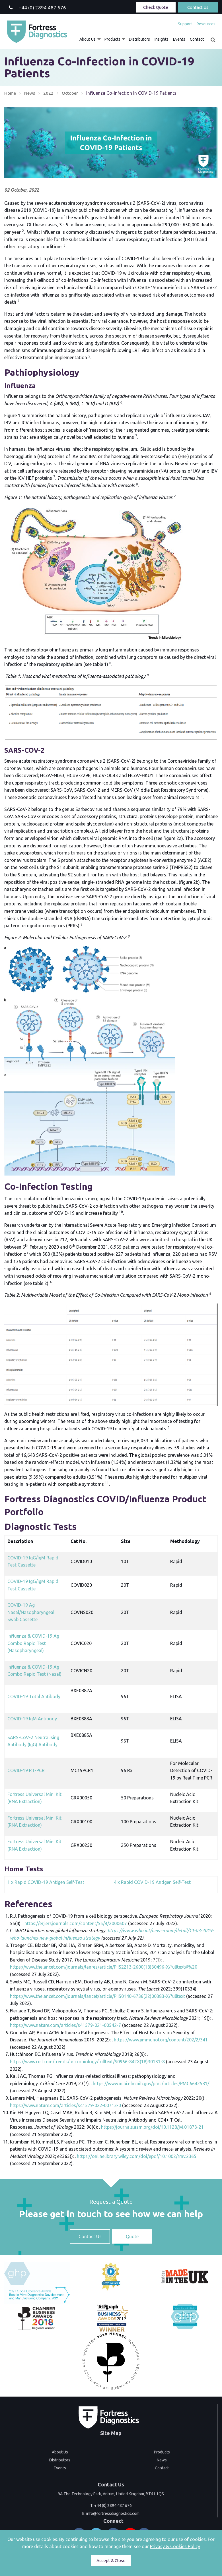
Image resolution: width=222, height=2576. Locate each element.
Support (185, 24)
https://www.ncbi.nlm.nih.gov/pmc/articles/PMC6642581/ (151, 2083)
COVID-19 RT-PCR (26, 1770)
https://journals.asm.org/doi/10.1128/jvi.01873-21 (152, 2127)
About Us (87, 39)
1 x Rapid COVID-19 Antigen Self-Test (45, 1882)
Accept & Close (111, 2560)
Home (10, 93)
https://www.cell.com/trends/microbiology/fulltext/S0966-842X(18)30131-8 (87, 2061)
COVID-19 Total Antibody (33, 1696)
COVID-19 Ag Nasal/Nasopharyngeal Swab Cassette (30, 1612)
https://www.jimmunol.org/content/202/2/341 (161, 2039)
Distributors (139, 39)
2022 (49, 93)
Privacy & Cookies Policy (175, 2546)
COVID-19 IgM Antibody (32, 1718)
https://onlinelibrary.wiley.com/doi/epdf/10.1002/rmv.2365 (136, 2156)
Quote (132, 2236)
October (71, 93)
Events (179, 39)
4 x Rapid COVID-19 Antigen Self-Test (152, 1882)
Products (112, 39)
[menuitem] (185, 24)
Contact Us (197, 7)
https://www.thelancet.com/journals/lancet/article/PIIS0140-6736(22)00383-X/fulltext (97, 1996)
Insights (161, 39)
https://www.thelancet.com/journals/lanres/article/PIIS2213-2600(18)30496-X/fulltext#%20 (103, 1966)
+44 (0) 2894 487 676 (113, 2505)
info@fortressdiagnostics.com (112, 2513)
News (30, 93)
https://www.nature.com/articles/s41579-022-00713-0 (65, 2105)
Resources (206, 24)
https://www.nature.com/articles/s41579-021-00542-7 (65, 2025)
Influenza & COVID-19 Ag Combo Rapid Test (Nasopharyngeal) (33, 1643)
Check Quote (155, 7)
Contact (197, 39)
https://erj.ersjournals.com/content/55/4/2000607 (75, 1923)
